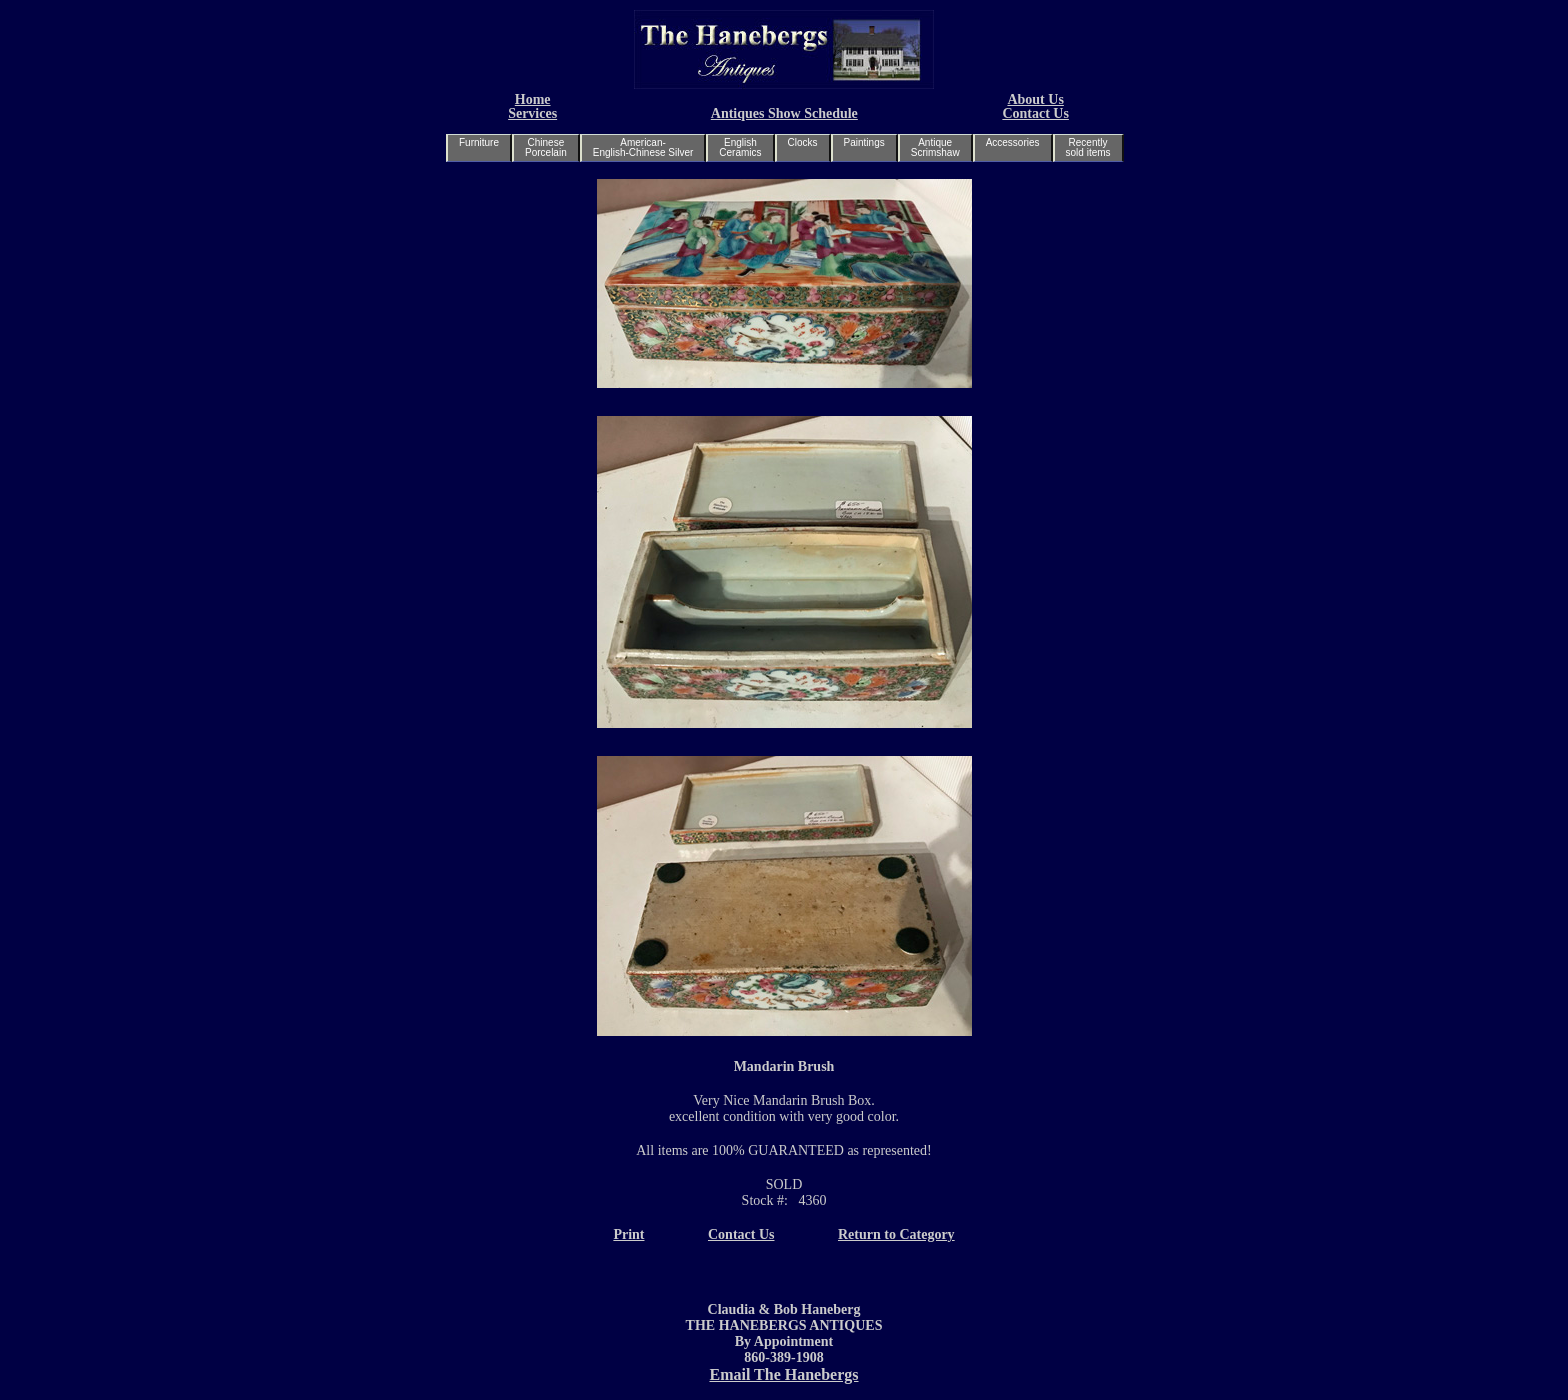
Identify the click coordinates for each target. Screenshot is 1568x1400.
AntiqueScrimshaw (935, 147)
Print (628, 1234)
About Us (1035, 99)
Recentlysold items (1088, 147)
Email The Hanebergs (783, 1374)
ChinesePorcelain (546, 147)
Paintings (864, 142)
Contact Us (1035, 113)
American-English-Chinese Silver (643, 147)
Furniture (479, 142)
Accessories (1013, 142)
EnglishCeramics (740, 147)
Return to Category (896, 1234)
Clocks (803, 142)
